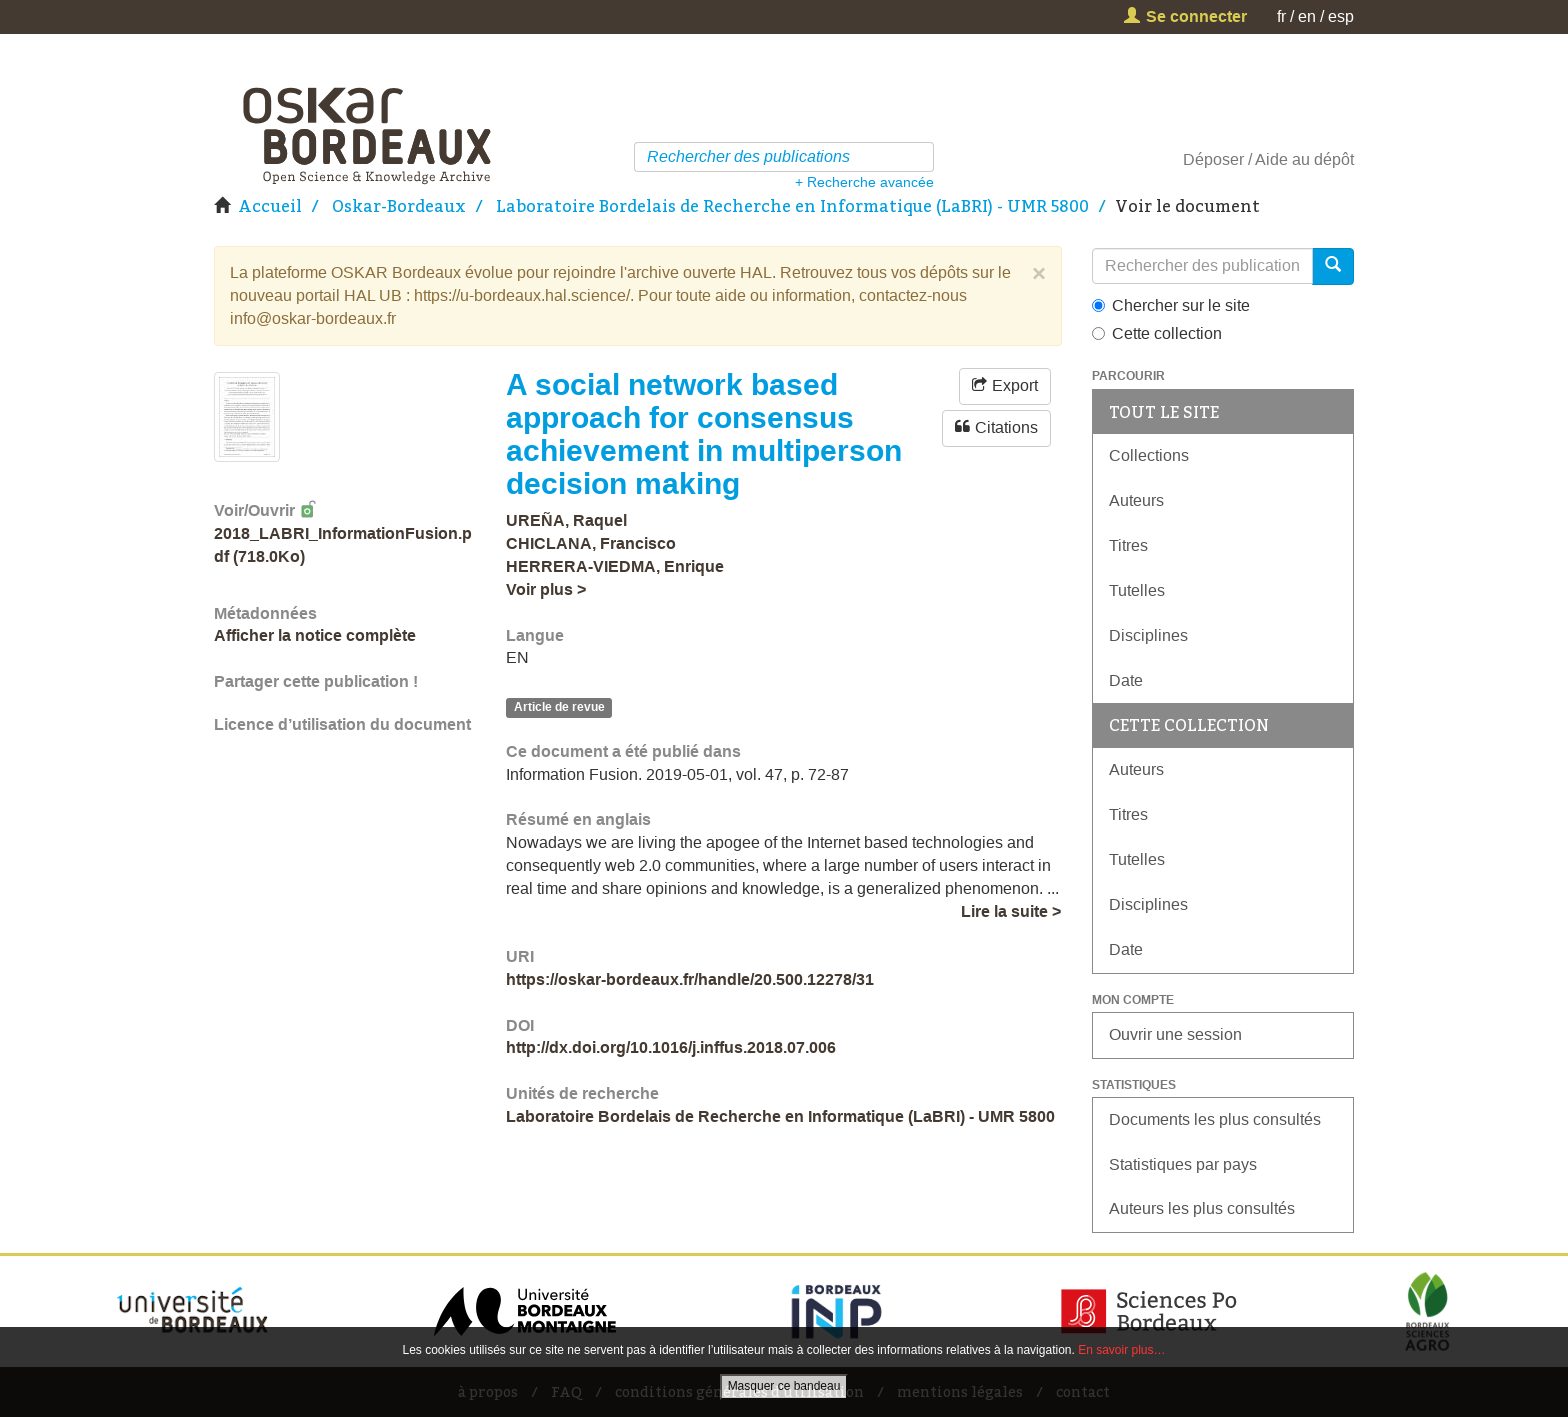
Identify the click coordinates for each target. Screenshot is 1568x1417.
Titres (1128, 545)
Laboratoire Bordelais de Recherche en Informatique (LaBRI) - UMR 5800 (792, 206)
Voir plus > (546, 589)
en (1307, 16)
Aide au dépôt (1304, 159)
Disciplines (1148, 635)
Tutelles (1137, 590)
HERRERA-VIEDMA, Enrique (615, 566)
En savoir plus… (1121, 1350)
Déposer (1213, 159)
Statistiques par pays (1183, 1164)
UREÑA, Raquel (566, 520)
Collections (1149, 455)
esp (1341, 16)
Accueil (270, 206)
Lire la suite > (1011, 911)
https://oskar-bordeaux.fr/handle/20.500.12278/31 (690, 979)
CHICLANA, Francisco (591, 543)
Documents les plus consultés (1215, 1119)
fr (1281, 16)
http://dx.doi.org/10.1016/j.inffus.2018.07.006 (671, 1047)
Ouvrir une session (1175, 1034)
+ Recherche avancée (864, 182)
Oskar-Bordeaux (399, 206)
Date (1126, 680)
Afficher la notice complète (315, 635)
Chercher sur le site (1171, 305)
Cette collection (1157, 333)
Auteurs (1136, 500)
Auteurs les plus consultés (1202, 1208)
